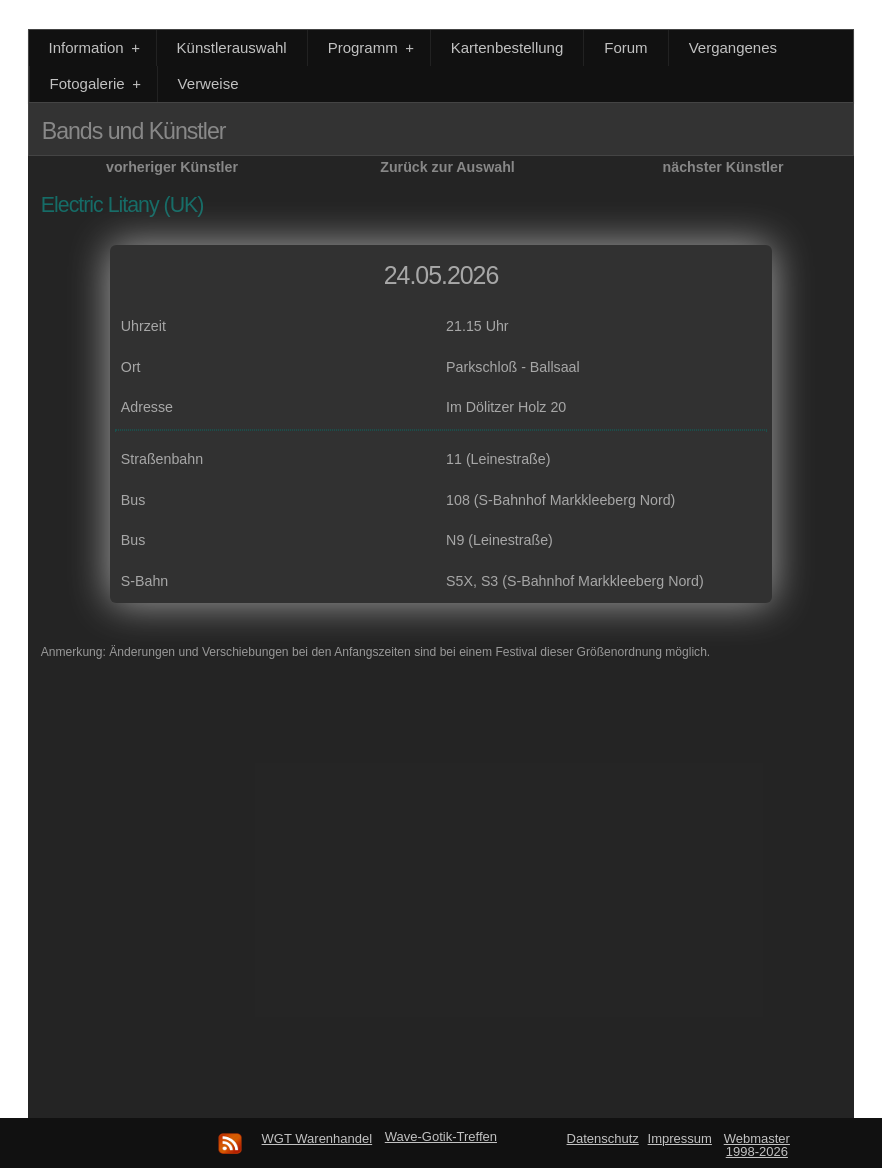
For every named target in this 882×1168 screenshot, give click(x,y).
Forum (625, 47)
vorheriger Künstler (172, 167)
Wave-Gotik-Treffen (441, 1136)
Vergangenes (733, 47)
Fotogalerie (97, 83)
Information (96, 47)
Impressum (680, 1138)
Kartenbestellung (507, 47)
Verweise (208, 83)
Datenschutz (603, 1138)
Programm (373, 47)
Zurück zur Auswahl (447, 167)
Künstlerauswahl (232, 47)
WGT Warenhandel (317, 1138)
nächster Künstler (723, 167)
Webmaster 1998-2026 (757, 1145)
